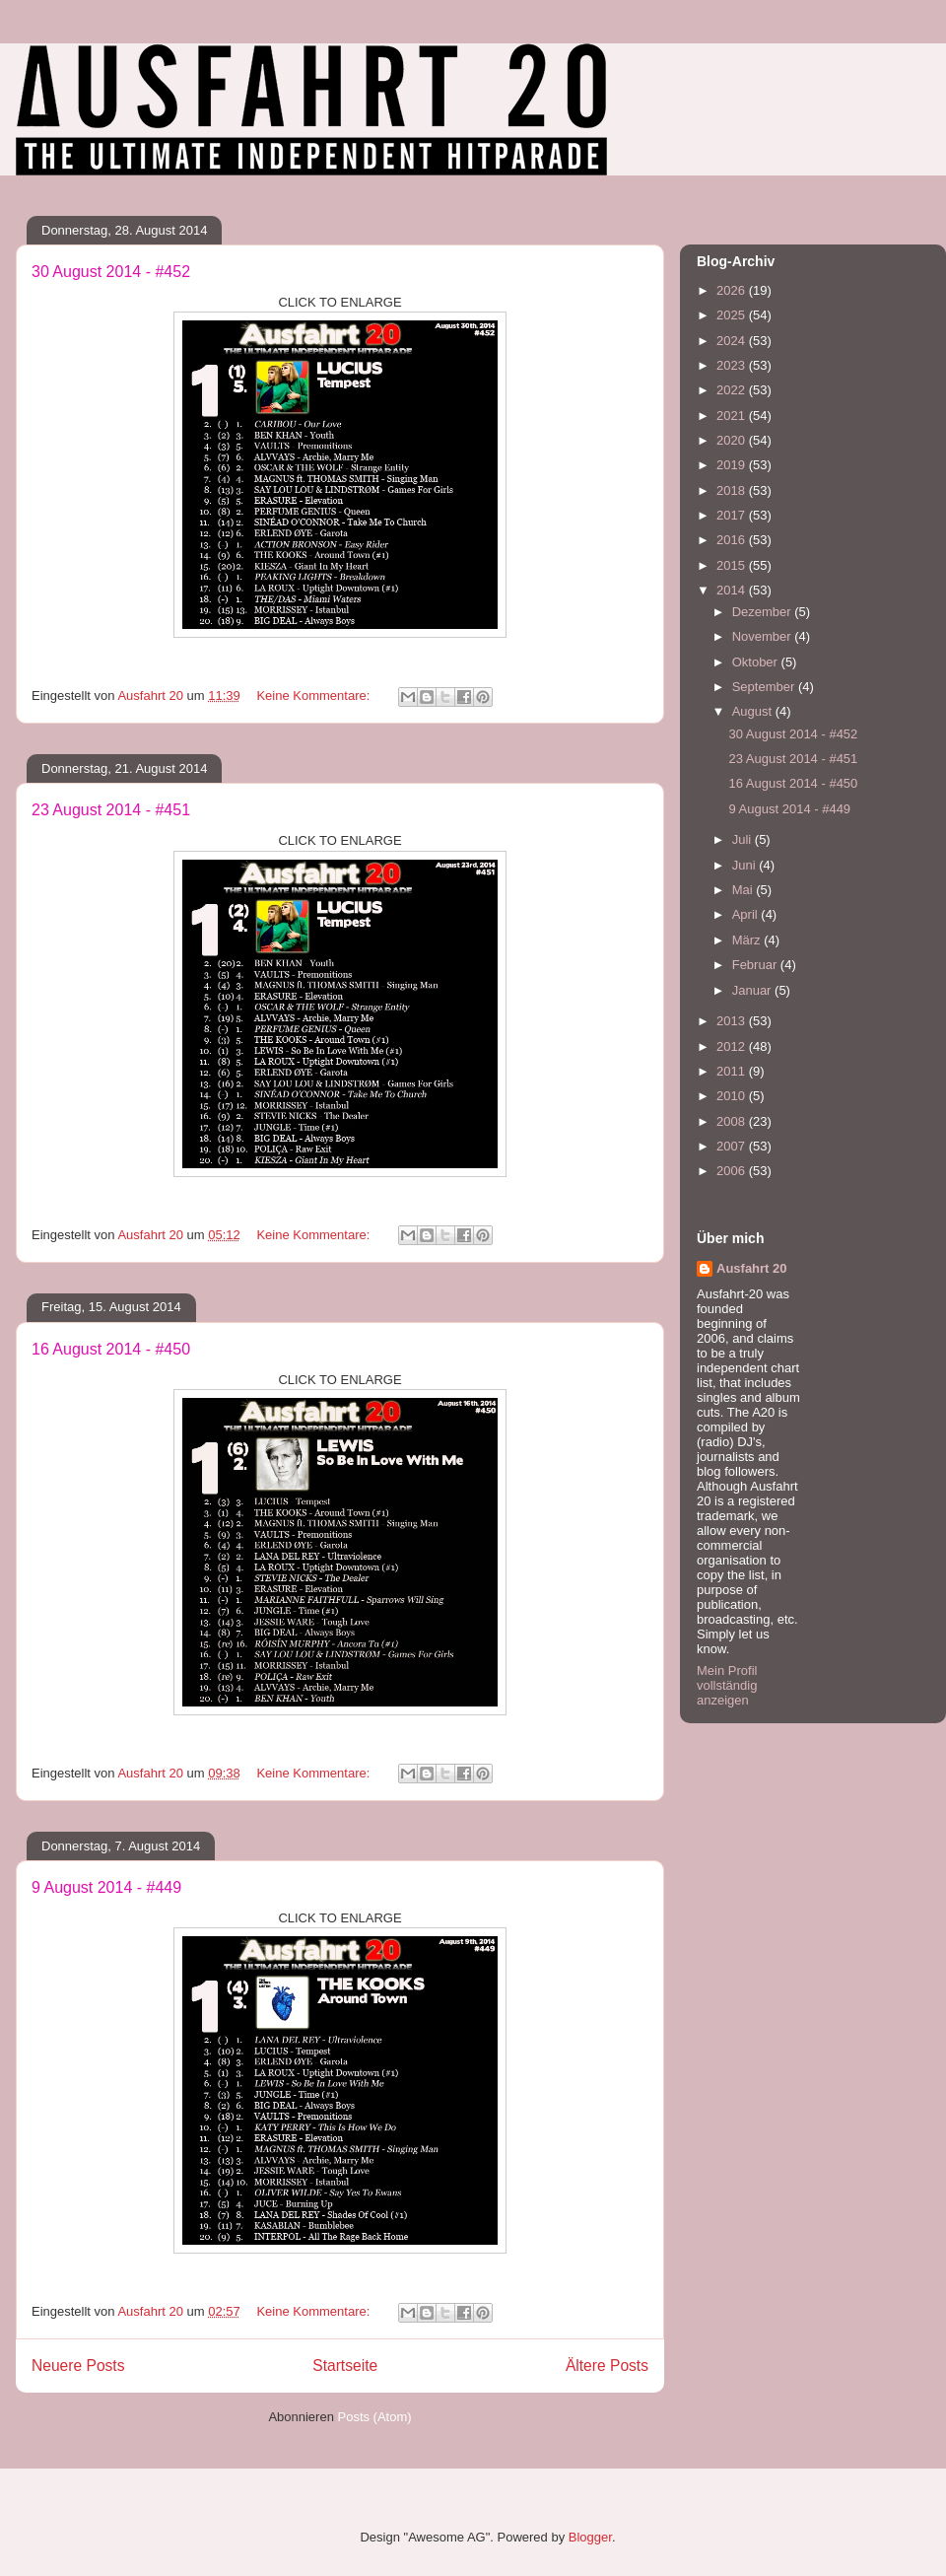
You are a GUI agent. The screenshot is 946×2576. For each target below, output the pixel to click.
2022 (732, 390)
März (748, 940)
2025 (732, 315)
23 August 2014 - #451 (111, 809)
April (747, 914)
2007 (732, 1146)
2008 (732, 1121)
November (763, 636)
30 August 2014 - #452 (111, 271)
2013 (732, 1020)
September (765, 686)
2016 (732, 539)
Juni (745, 865)
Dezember (763, 611)
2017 (732, 515)
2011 (732, 1071)
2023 (732, 365)
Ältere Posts (607, 2365)
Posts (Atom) (375, 2416)
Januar (753, 990)
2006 (732, 1170)
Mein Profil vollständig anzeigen (727, 1685)
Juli (743, 839)
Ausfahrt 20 (751, 1268)
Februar (756, 964)
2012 (732, 1046)
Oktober (756, 662)
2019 (732, 464)
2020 (732, 440)
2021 (732, 415)
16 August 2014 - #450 (111, 1349)
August (754, 711)
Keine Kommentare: (314, 695)
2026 (732, 290)
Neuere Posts (78, 2365)
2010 (732, 1095)
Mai (744, 889)
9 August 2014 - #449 (106, 1887)
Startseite (344, 2365)
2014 (732, 590)
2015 (732, 565)
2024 (732, 340)
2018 (732, 490)
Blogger (590, 2537)
